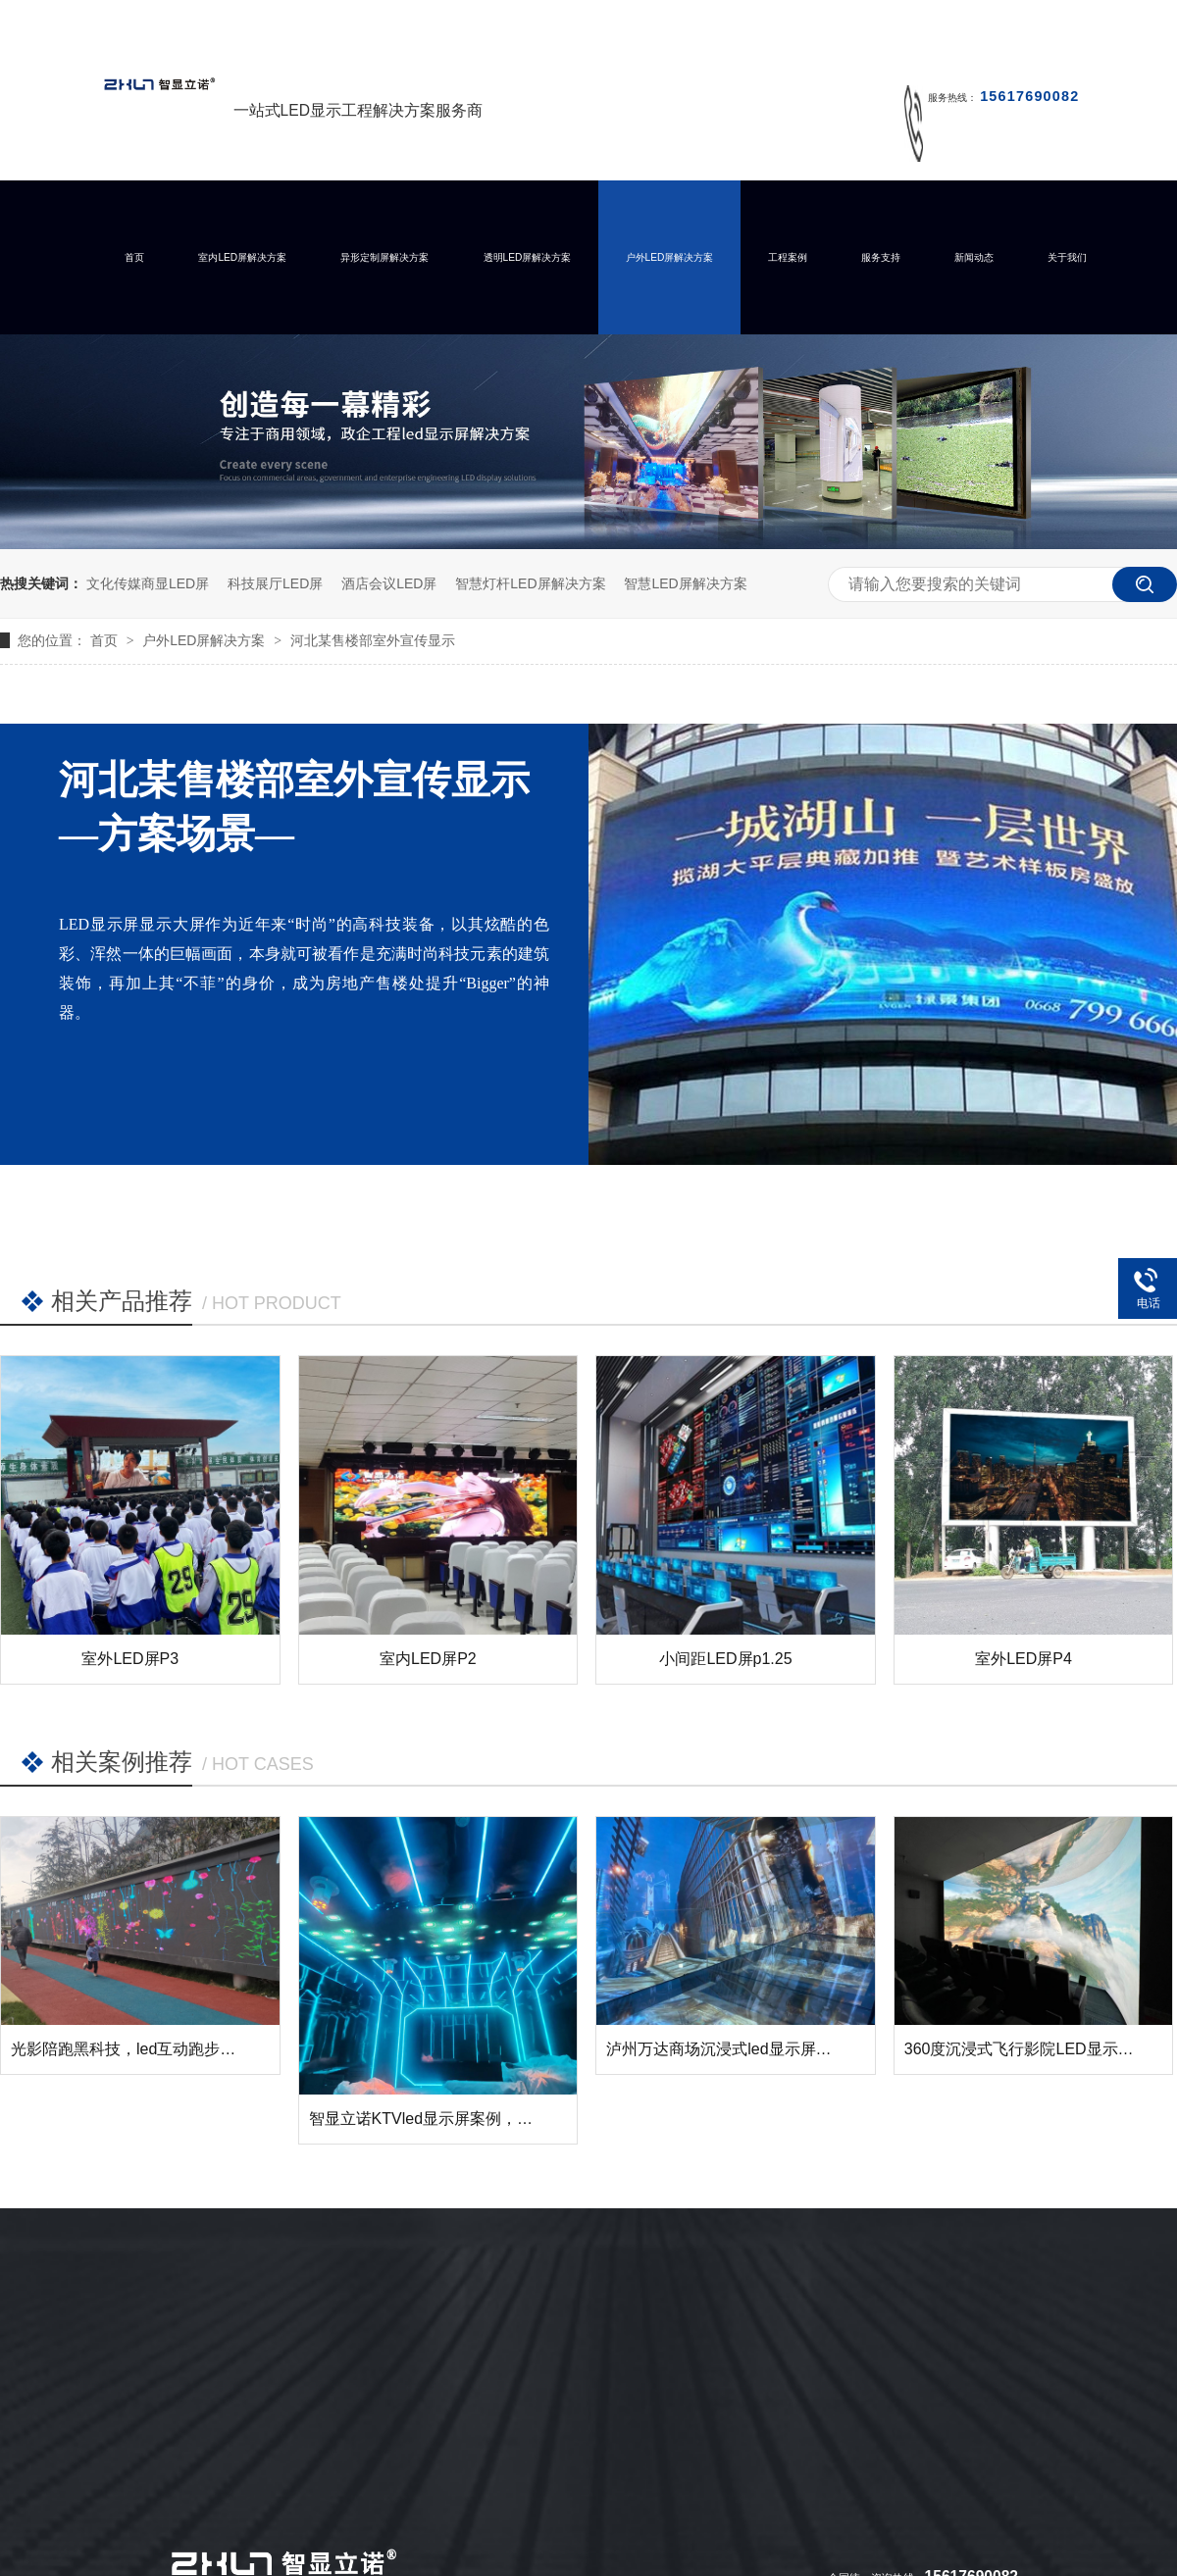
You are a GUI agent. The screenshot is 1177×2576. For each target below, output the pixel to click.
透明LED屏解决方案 (528, 257)
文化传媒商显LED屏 (147, 583)
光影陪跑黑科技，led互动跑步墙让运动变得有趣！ (186, 2049)
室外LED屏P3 (130, 1658)
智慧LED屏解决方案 (685, 583)
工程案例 (787, 257)
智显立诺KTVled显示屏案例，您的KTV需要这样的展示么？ (515, 2118)
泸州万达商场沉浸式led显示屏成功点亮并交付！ (773, 2049)
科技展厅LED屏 (275, 583)
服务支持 (880, 257)
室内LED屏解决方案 (242, 257)
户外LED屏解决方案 (670, 257)
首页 (134, 257)
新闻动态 (974, 257)
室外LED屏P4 (1023, 1658)
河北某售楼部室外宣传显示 (372, 640)
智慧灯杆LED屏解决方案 (530, 583)
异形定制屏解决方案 (384, 257)
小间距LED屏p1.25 (725, 1658)
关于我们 (1067, 257)
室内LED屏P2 (428, 1658)
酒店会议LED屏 (388, 583)
